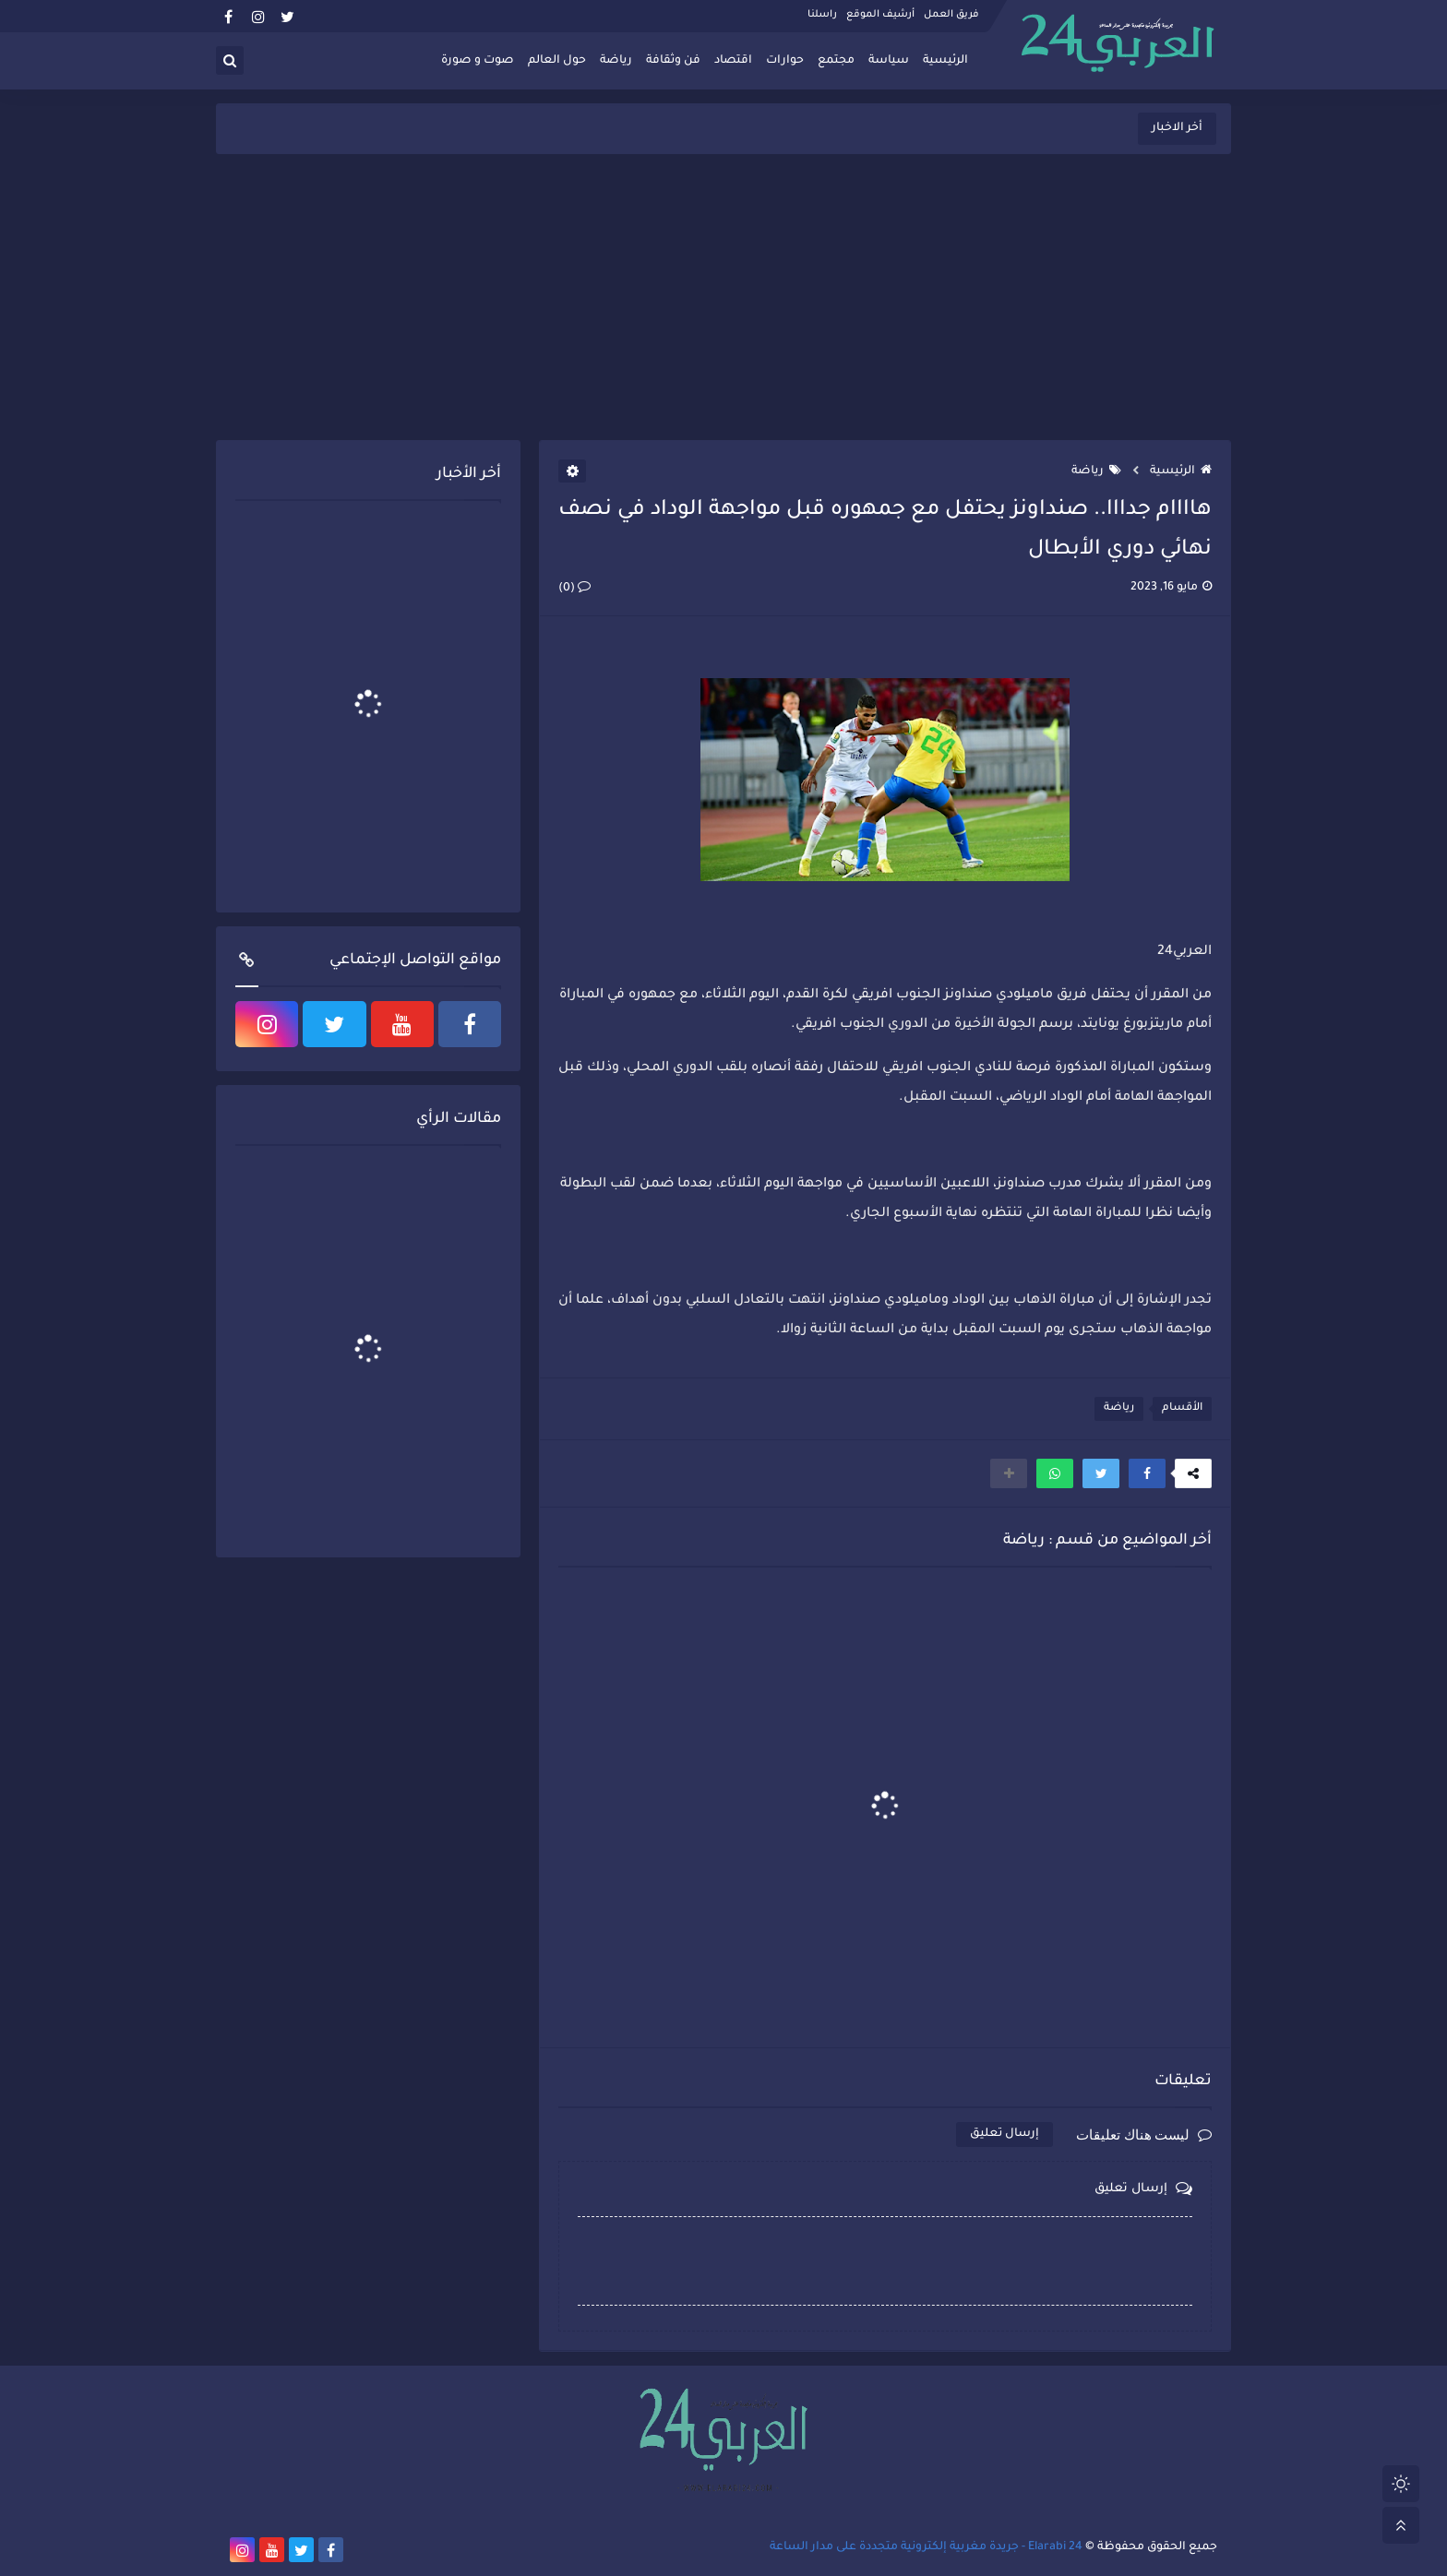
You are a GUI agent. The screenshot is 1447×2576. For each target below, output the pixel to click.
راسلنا (822, 14)
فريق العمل (951, 14)
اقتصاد (733, 60)
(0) (574, 588)
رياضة (616, 60)
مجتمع (836, 60)
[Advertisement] (723, 297)
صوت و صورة (477, 60)
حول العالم (557, 60)
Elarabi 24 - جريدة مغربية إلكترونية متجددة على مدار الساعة (926, 2547)
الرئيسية (945, 60)
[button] (1147, 1473)
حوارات (785, 60)
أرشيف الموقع (880, 14)
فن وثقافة (673, 60)
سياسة (888, 60)
